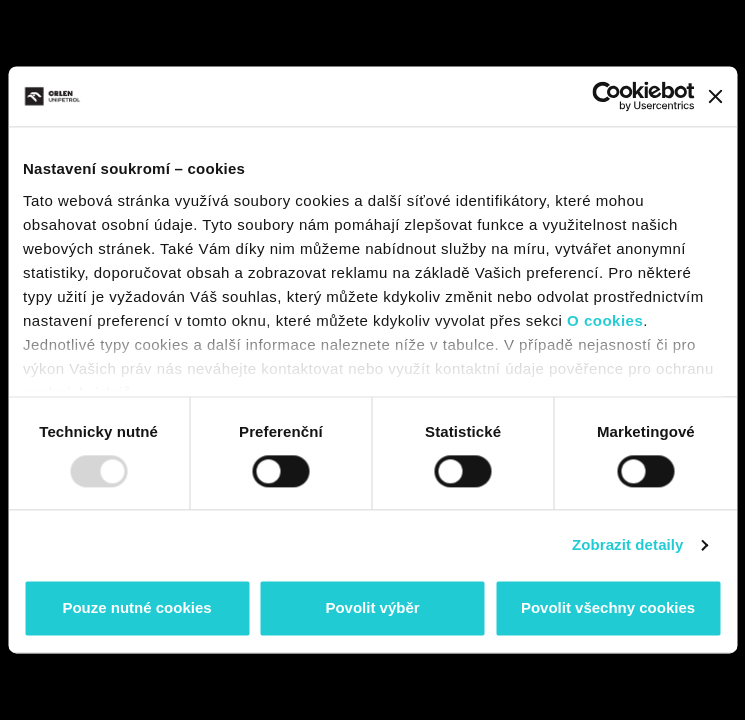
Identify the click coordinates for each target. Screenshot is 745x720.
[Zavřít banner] (715, 96)
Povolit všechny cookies (608, 608)
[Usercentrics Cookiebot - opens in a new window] (606, 96)
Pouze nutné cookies (136, 608)
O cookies (605, 320)
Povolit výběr (372, 608)
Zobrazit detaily (628, 544)
